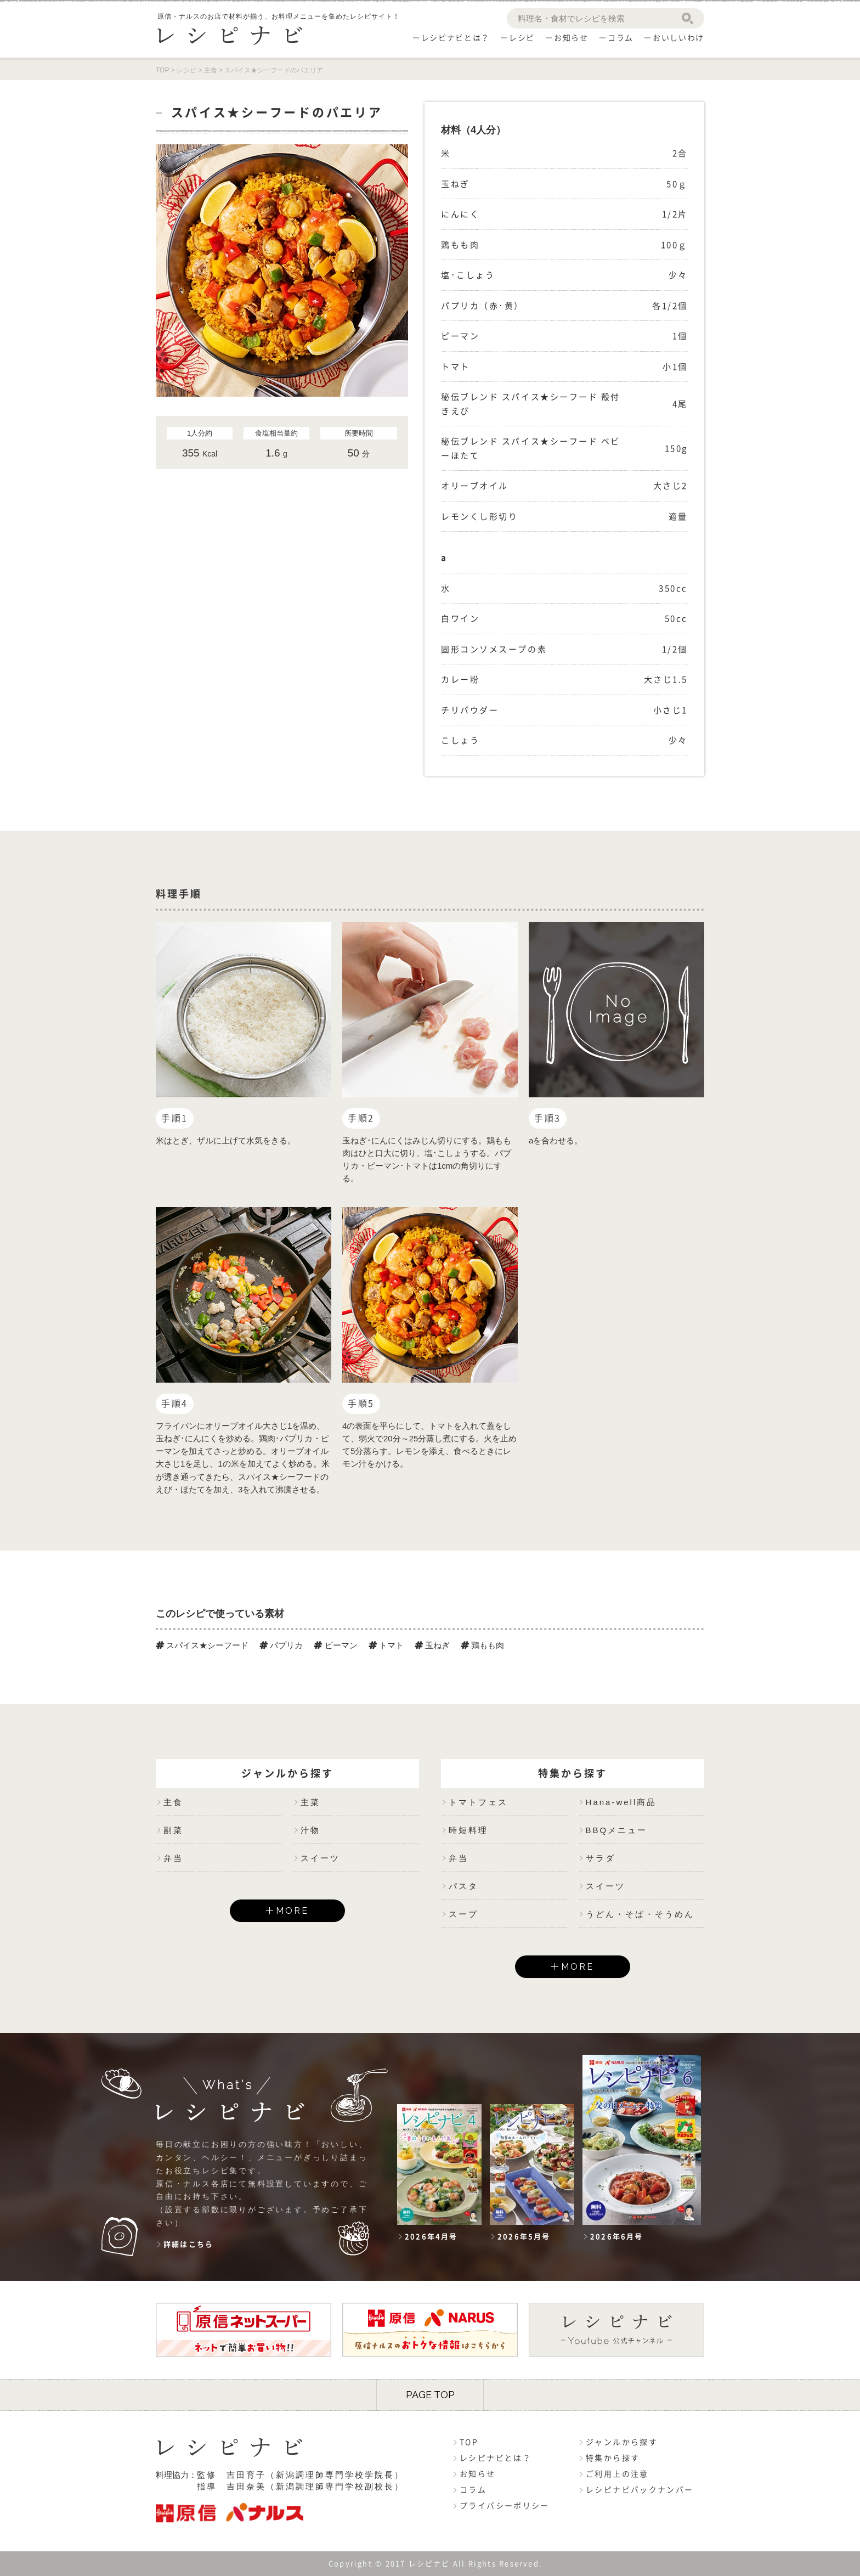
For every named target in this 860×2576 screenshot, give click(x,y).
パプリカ (281, 1645)
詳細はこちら (188, 2244)
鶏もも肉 (482, 1645)
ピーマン (335, 1645)
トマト (386, 1645)
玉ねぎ (432, 1645)
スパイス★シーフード (202, 1645)
